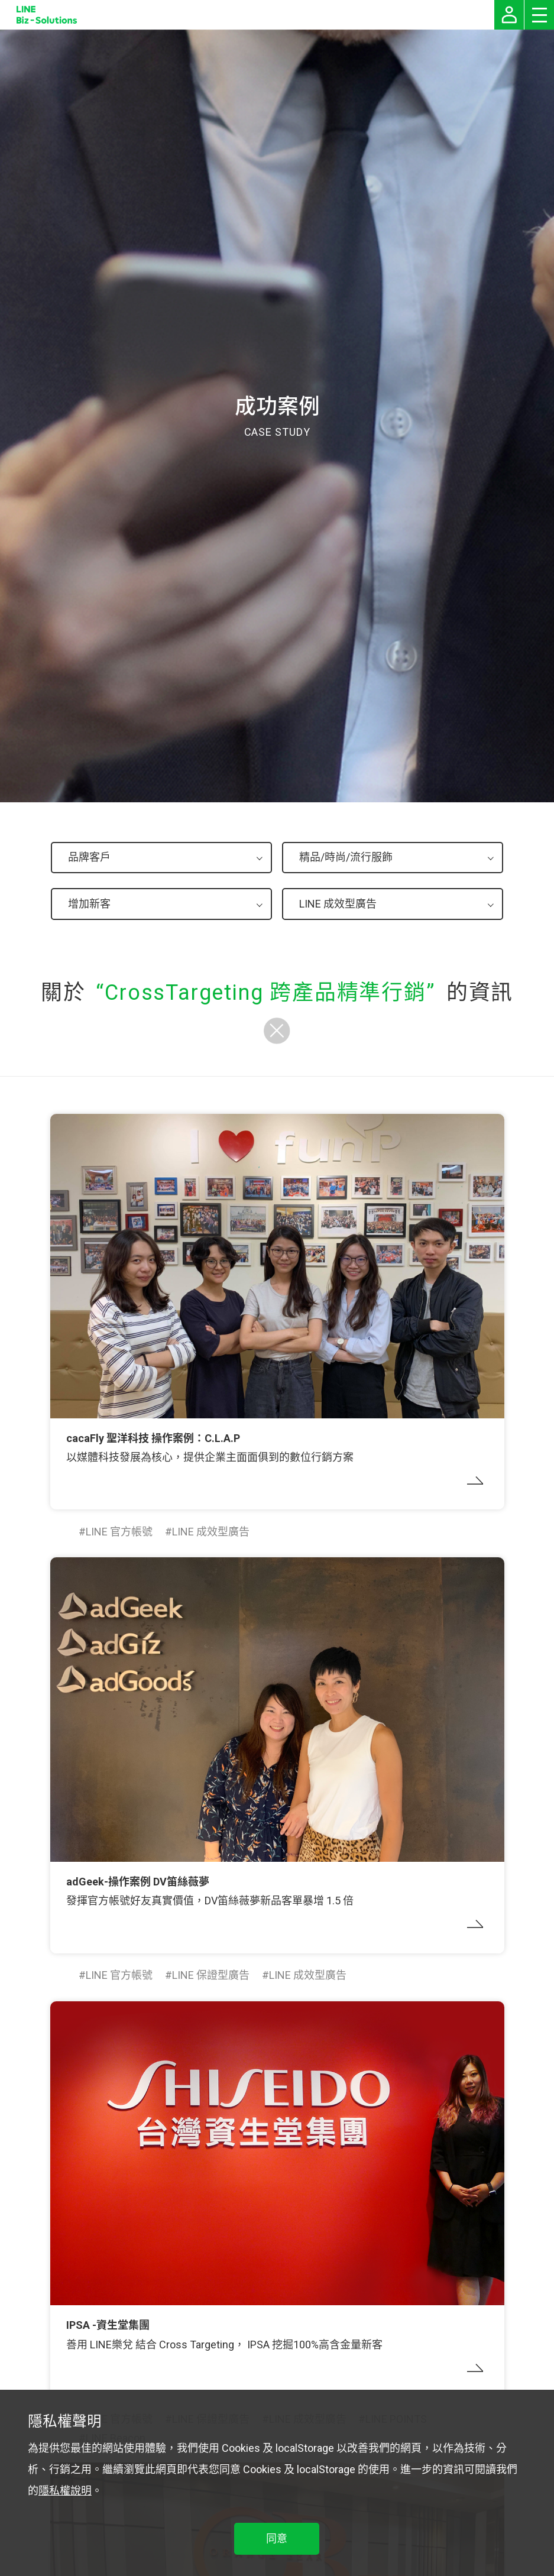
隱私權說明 (65, 2490)
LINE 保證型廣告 (211, 1975)
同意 (276, 2538)
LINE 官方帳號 (119, 1531)
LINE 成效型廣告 (211, 1531)
